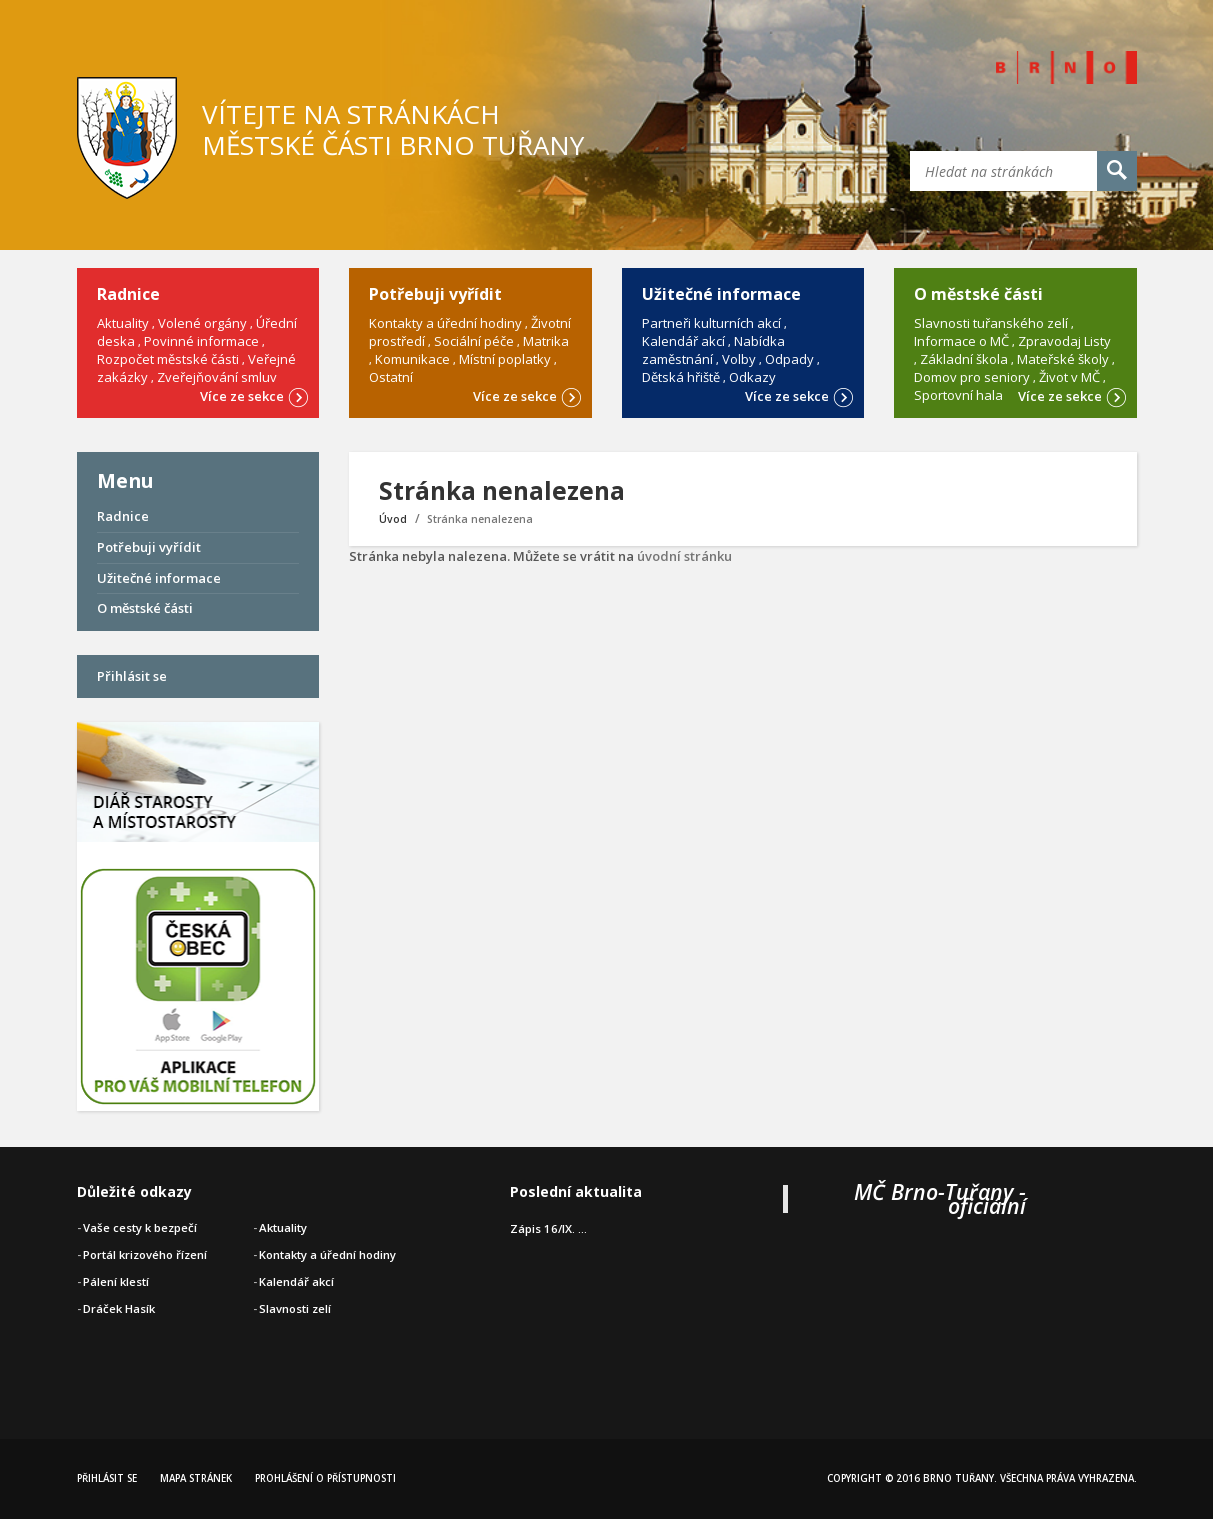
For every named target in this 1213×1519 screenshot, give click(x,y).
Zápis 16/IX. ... (548, 1228)
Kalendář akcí (683, 341)
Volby (739, 359)
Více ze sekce (254, 395)
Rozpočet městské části (168, 359)
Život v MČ (1069, 377)
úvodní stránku (684, 556)
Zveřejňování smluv (217, 377)
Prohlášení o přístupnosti (325, 1478)
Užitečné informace (159, 578)
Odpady (789, 359)
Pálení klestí (116, 1281)
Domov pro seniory (972, 377)
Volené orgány (202, 323)
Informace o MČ (961, 341)
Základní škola (964, 359)
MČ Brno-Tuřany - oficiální (940, 1198)
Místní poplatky (505, 359)
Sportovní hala (958, 395)
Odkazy (752, 377)
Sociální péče (474, 341)
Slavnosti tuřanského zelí (991, 323)
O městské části (145, 608)
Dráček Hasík (119, 1308)
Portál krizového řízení (145, 1254)
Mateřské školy (1063, 359)
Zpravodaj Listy (1064, 341)
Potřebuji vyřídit (149, 547)
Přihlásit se (132, 676)
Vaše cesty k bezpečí (140, 1227)
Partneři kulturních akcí (711, 323)
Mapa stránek (196, 1478)
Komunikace (412, 359)
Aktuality (123, 323)
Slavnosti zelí (295, 1308)
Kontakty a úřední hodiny (445, 323)
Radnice (123, 516)
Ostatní (391, 377)
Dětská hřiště (681, 377)
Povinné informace (201, 341)
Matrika (546, 341)
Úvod (393, 519)
